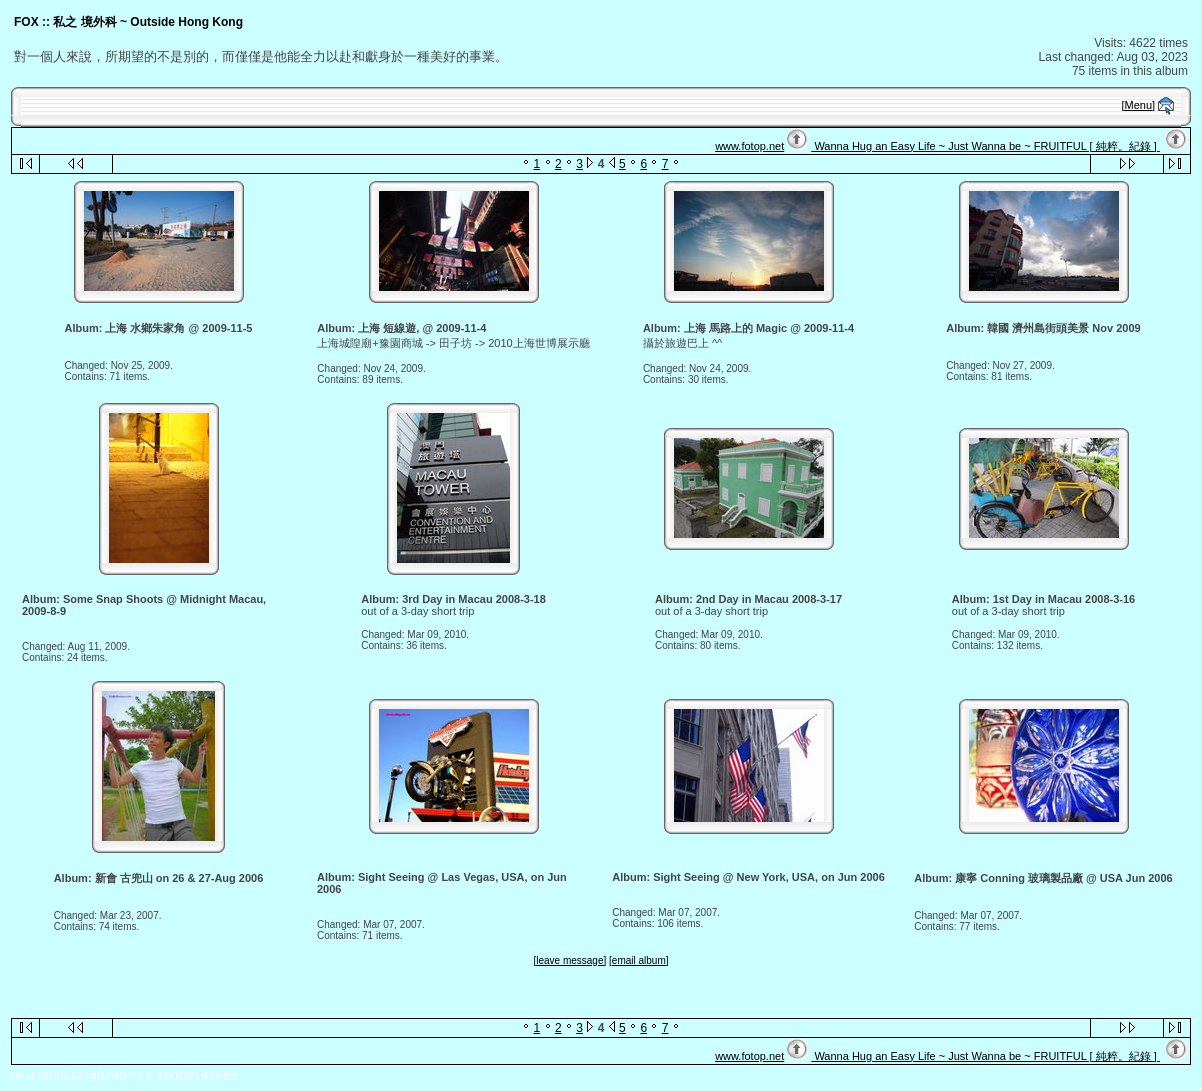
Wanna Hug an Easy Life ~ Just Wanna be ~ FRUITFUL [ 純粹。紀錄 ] (985, 146)
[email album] (638, 960)
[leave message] (569, 960)
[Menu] (1139, 105)
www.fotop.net (749, 146)
